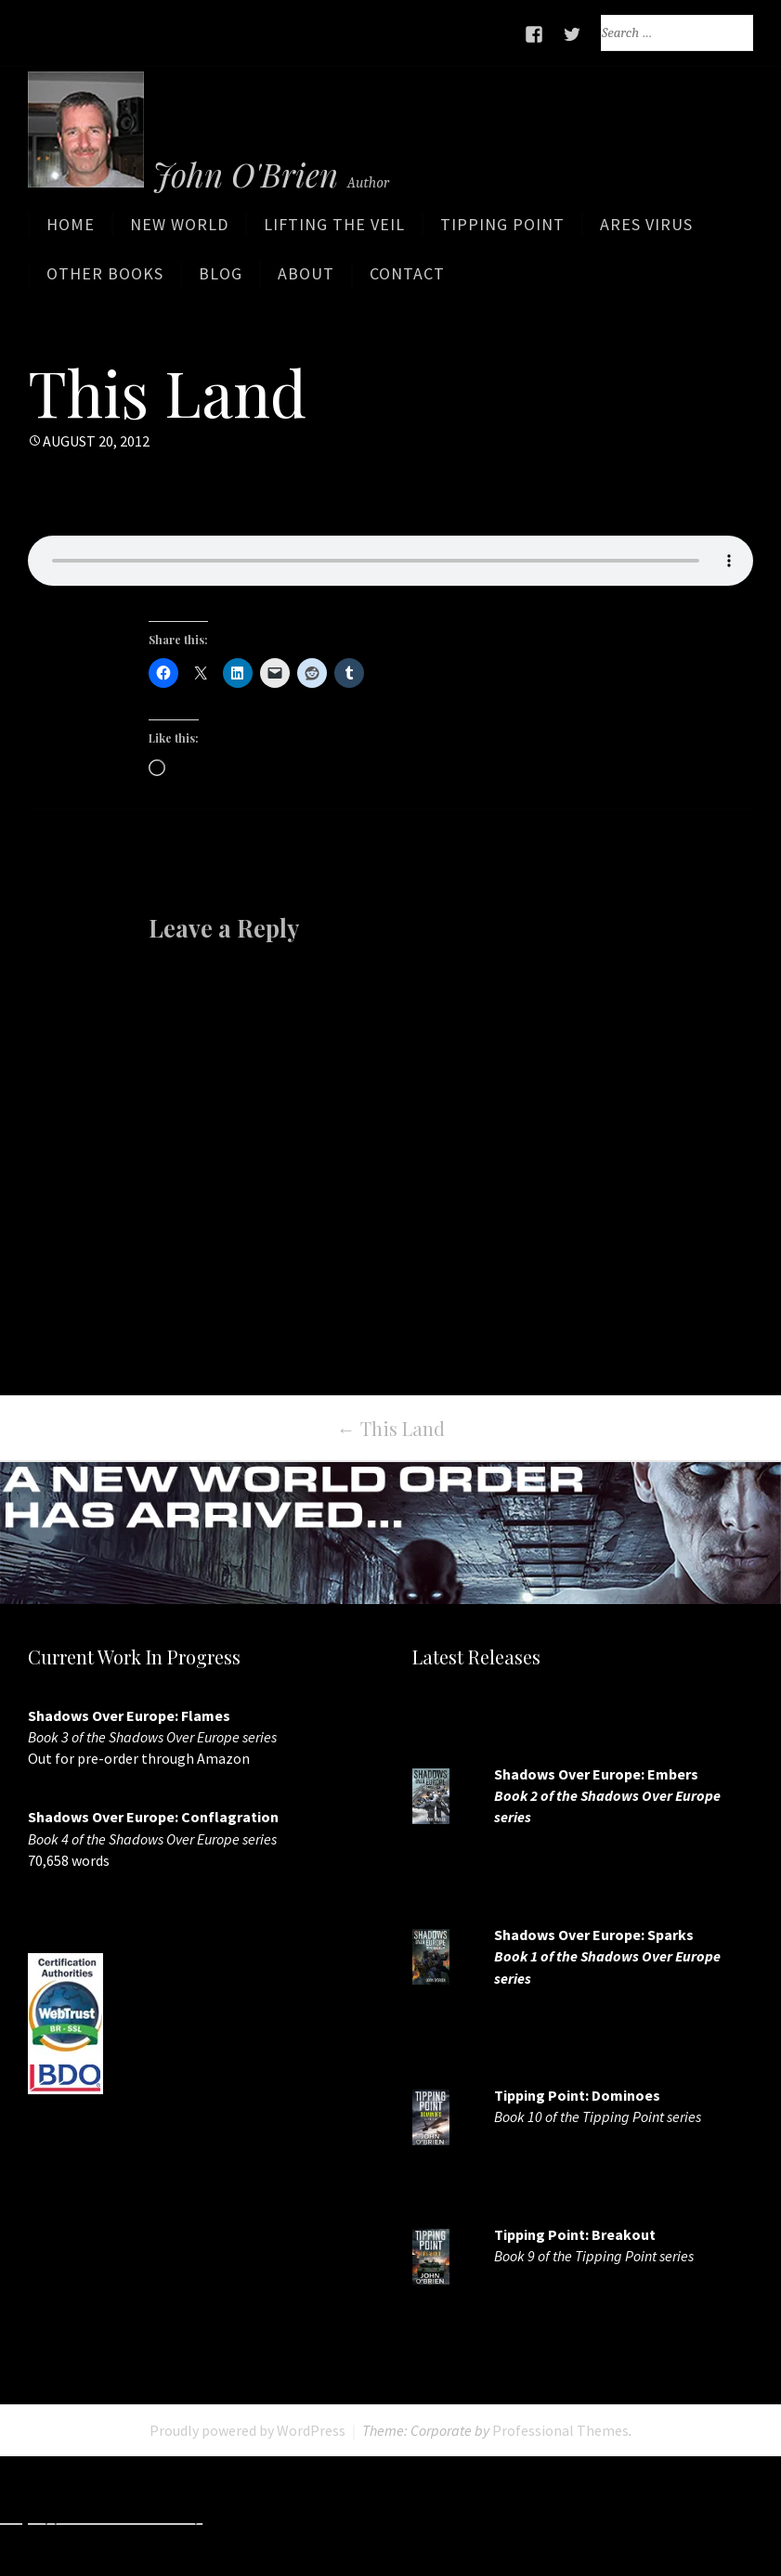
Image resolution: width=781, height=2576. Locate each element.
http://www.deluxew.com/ (668, 2516)
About (306, 281)
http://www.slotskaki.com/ (456, 2516)
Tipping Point (502, 232)
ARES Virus (646, 232)
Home (70, 232)
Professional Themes (560, 2429)
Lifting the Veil (334, 232)
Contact (407, 281)
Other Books (104, 281)
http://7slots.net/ (278, 2516)
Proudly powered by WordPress (247, 2429)
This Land (391, 1427)
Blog (220, 281)
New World (179, 232)
